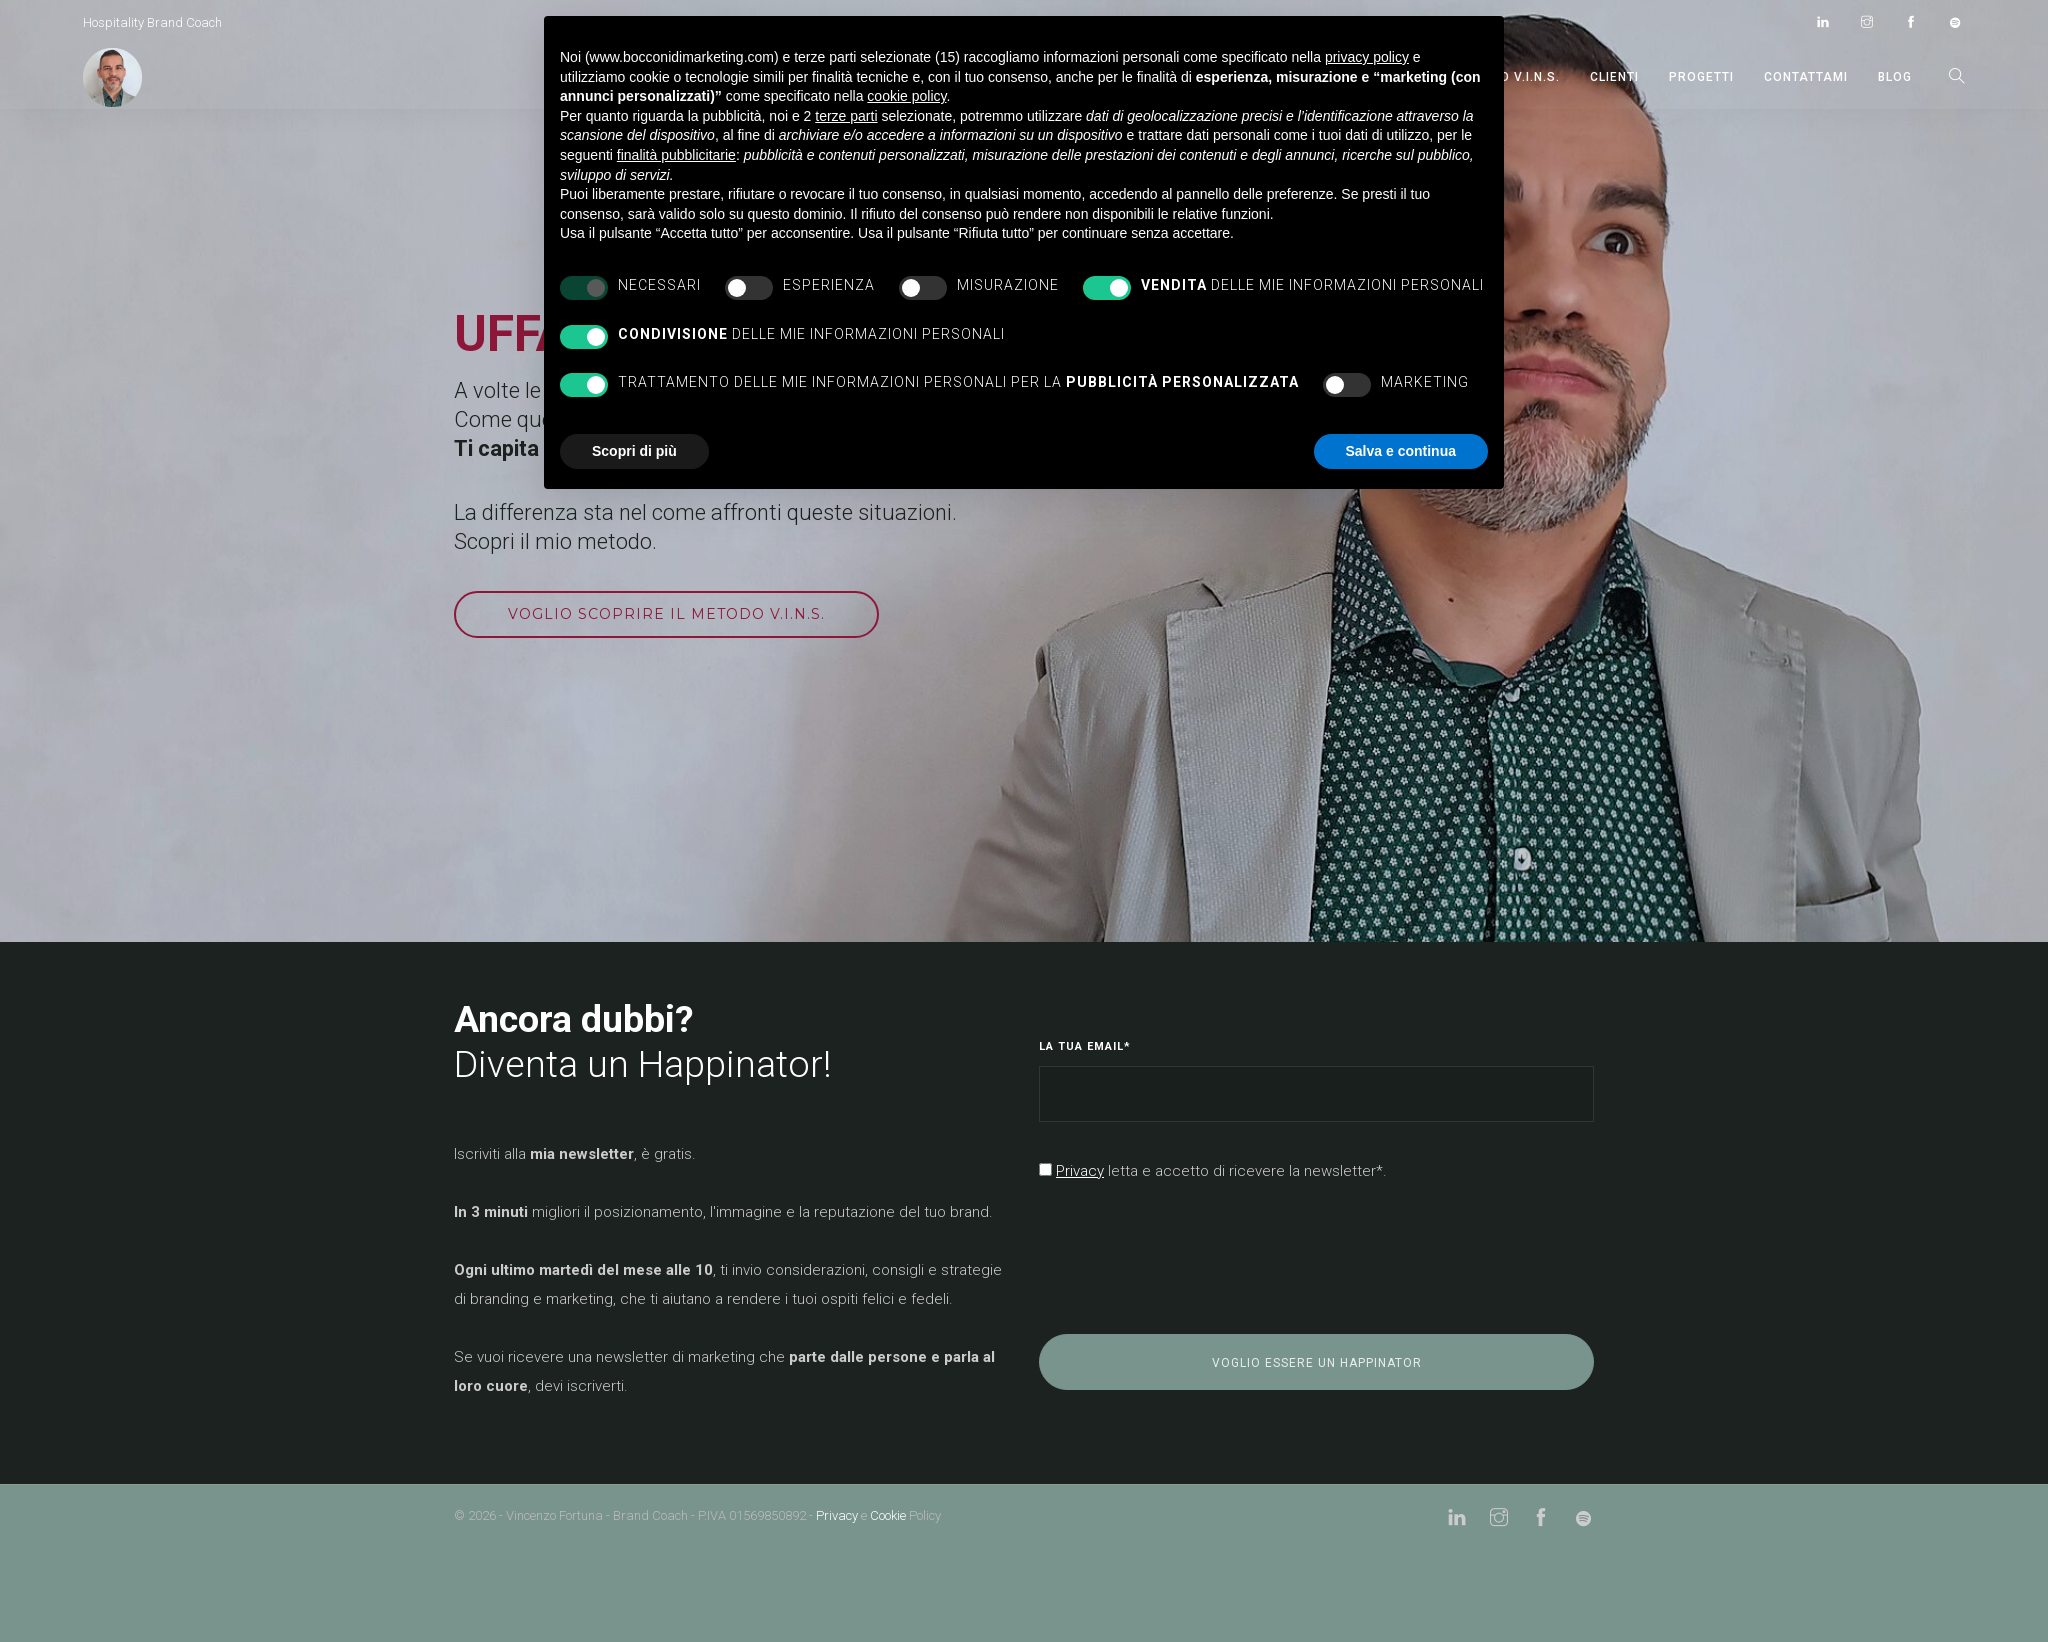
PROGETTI (1701, 77)
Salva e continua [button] (1401, 451)
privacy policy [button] (1367, 57)
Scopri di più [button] (634, 451)
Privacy (837, 1515)
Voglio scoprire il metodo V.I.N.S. (666, 614)
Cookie (888, 1515)
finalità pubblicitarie (676, 155)
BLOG (1895, 77)
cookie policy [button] (906, 96)
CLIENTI (1614, 77)
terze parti (846, 116)
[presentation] (1191, 1260)
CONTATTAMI (1806, 77)
